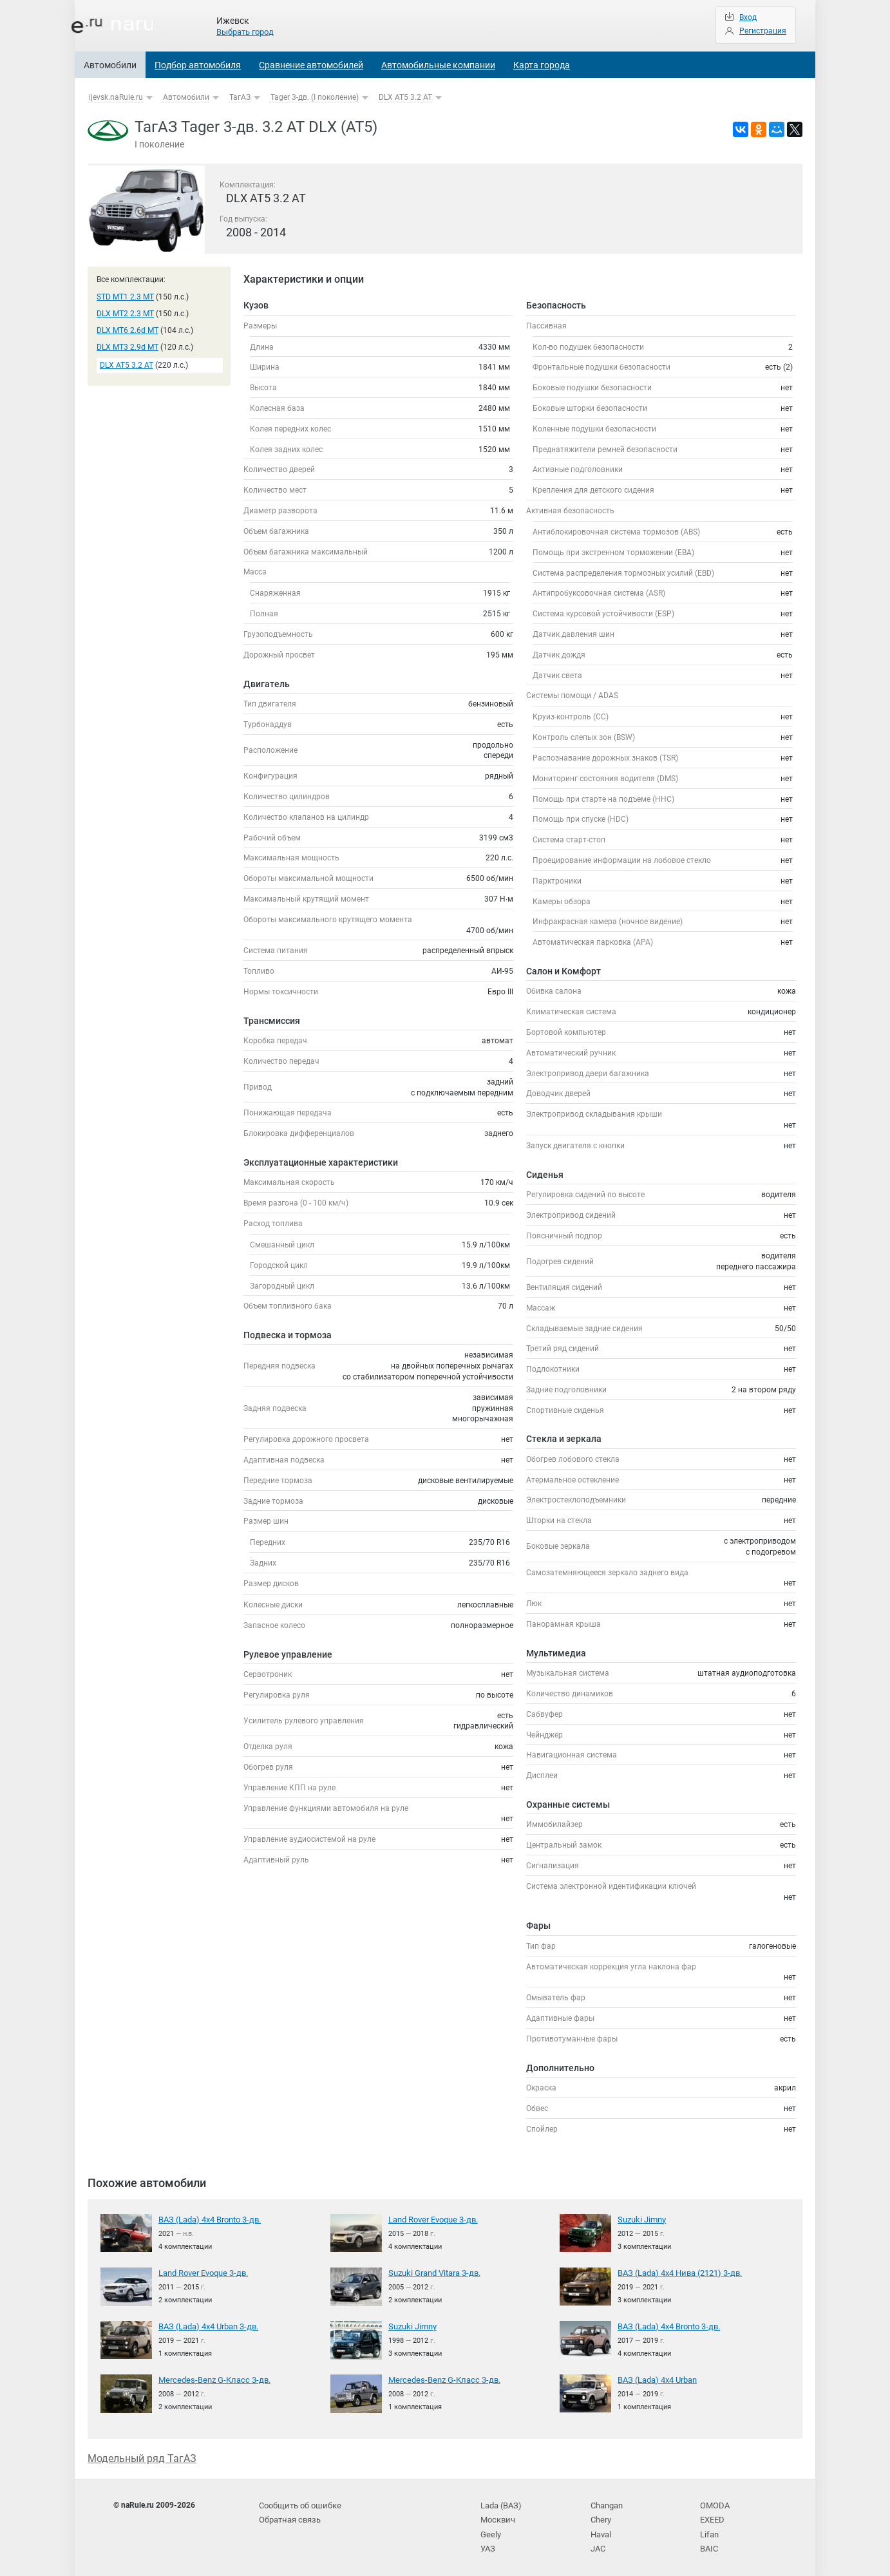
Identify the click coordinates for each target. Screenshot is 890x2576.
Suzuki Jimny (641, 2219)
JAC (598, 2543)
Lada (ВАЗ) (499, 2504)
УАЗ (487, 2543)
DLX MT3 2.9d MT (127, 347)
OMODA (713, 2504)
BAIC (708, 2543)
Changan (607, 2504)
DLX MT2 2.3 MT (125, 313)
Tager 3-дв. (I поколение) (314, 97)
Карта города (541, 65)
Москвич (496, 2517)
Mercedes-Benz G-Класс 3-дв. (209, 2378)
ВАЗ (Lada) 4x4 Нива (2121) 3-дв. (677, 2272)
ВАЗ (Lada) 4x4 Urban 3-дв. (206, 2325)
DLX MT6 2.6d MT (127, 330)
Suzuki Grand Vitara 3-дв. (432, 2272)
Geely (489, 2530)
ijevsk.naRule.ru (116, 97)
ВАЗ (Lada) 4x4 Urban (656, 2378)
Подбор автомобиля (198, 65)
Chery (601, 2517)
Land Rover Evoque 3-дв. (431, 2219)
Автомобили (110, 65)
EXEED (712, 2517)
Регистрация (762, 30)
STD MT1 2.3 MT (125, 296)
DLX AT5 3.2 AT (405, 97)
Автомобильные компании (438, 65)
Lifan (708, 2530)
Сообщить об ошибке (298, 2504)
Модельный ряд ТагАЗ (142, 2457)
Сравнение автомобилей (311, 65)
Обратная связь (288, 2517)
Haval (601, 2530)
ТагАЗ (240, 97)
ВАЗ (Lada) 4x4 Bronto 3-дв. (207, 2219)
